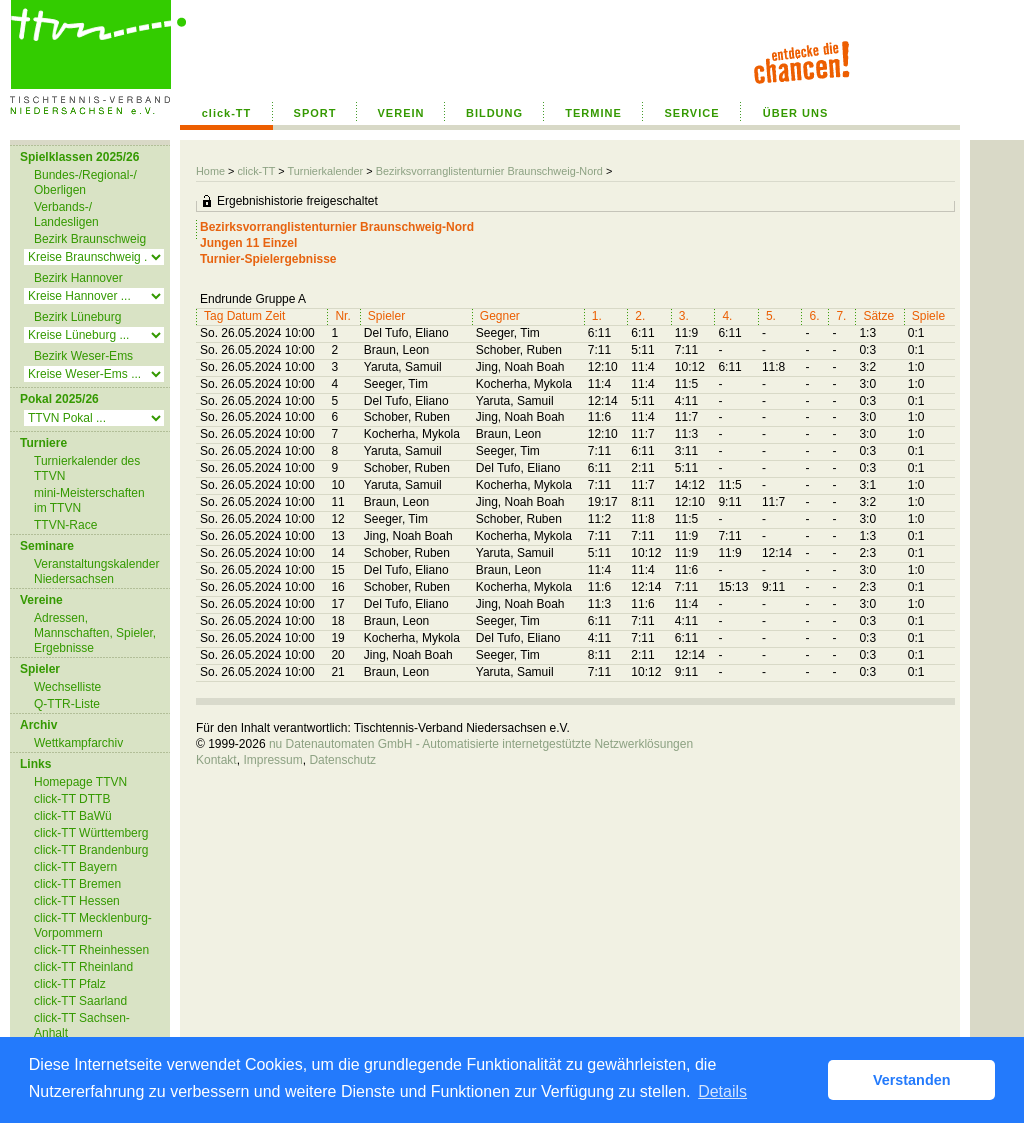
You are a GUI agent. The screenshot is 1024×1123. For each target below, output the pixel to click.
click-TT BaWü (73, 816)
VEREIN (401, 113)
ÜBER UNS (795, 113)
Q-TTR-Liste (67, 704)
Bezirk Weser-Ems (83, 356)
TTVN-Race (65, 525)
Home (210, 171)
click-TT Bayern (75, 867)
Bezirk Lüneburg (77, 317)
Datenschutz (342, 760)
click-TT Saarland (80, 1001)
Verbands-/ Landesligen (66, 214)
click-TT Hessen (77, 901)
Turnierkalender (325, 171)
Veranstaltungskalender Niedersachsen (96, 571)
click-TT (227, 113)
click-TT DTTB (72, 799)
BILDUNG (494, 113)
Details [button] (722, 1091)
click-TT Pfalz (70, 984)
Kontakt (216, 760)
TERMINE (593, 113)
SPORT (315, 113)
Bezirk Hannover (78, 278)
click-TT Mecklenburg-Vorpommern (93, 925)
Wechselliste (67, 687)
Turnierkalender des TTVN (87, 468)
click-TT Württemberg (91, 833)
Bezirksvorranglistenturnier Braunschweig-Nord (489, 171)
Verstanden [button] (912, 1080)
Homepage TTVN (80, 782)
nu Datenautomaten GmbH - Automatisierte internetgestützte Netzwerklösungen (481, 744)
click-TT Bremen (77, 884)
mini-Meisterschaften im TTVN (89, 500)
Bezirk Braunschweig (90, 239)
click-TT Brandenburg (91, 850)
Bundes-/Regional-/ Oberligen (85, 182)
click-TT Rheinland (83, 967)
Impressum (272, 760)
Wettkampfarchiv (78, 743)
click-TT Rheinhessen (91, 950)
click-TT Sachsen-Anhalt (82, 1025)
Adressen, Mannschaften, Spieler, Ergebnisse (95, 633)
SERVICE (691, 113)
